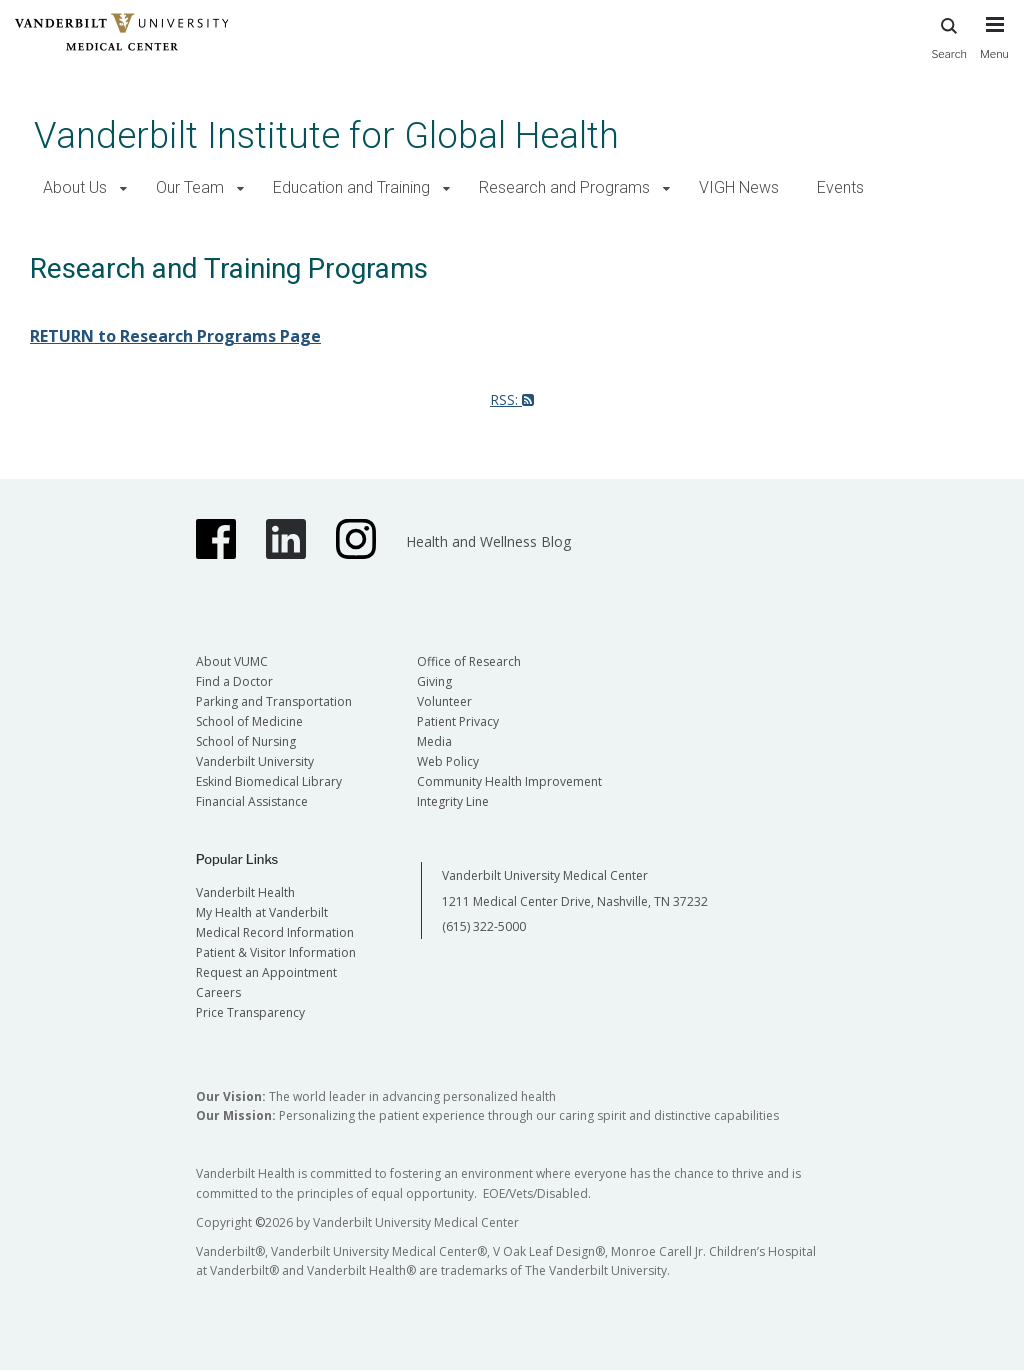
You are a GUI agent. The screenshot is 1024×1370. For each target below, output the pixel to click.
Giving (434, 681)
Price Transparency (250, 1012)
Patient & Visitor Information (276, 952)
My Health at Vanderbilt (262, 912)
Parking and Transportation (274, 701)
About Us (75, 187)
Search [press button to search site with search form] (949, 35)
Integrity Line (453, 801)
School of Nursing (246, 741)
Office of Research (469, 661)
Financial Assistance (252, 801)
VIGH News (739, 187)
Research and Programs (564, 187)
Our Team (190, 187)
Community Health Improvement (509, 781)
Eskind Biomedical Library (269, 781)
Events (840, 187)
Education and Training (351, 187)
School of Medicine (249, 721)
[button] (123, 188)
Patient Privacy (458, 721)
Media (434, 741)
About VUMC (232, 661)
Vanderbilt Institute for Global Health (326, 135)
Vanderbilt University (255, 761)
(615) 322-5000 (484, 926)
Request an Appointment (266, 972)
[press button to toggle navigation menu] (994, 47)
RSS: (512, 399)
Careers (218, 992)
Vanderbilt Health (245, 892)
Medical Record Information (275, 932)
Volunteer (444, 701)
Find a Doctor (234, 681)
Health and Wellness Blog (488, 541)
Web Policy (448, 761)
